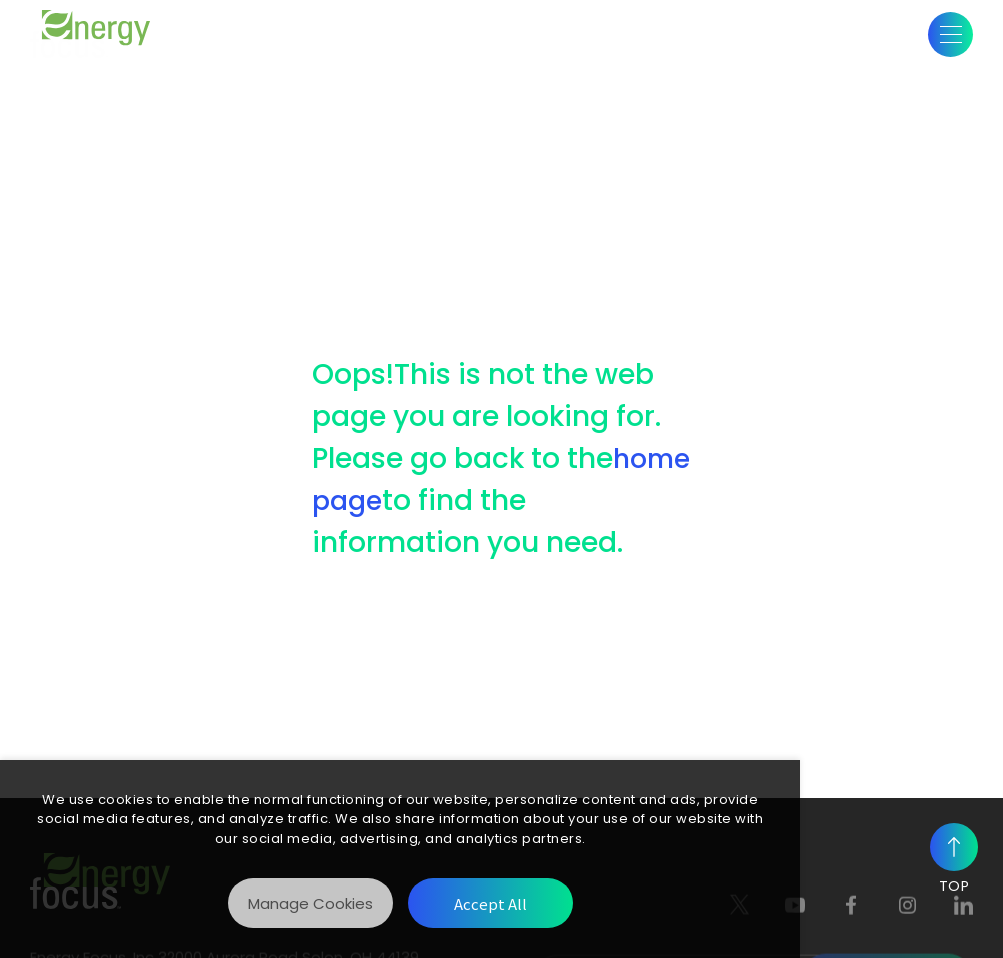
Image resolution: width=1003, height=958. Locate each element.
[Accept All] (490, 903)
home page (439, 500)
